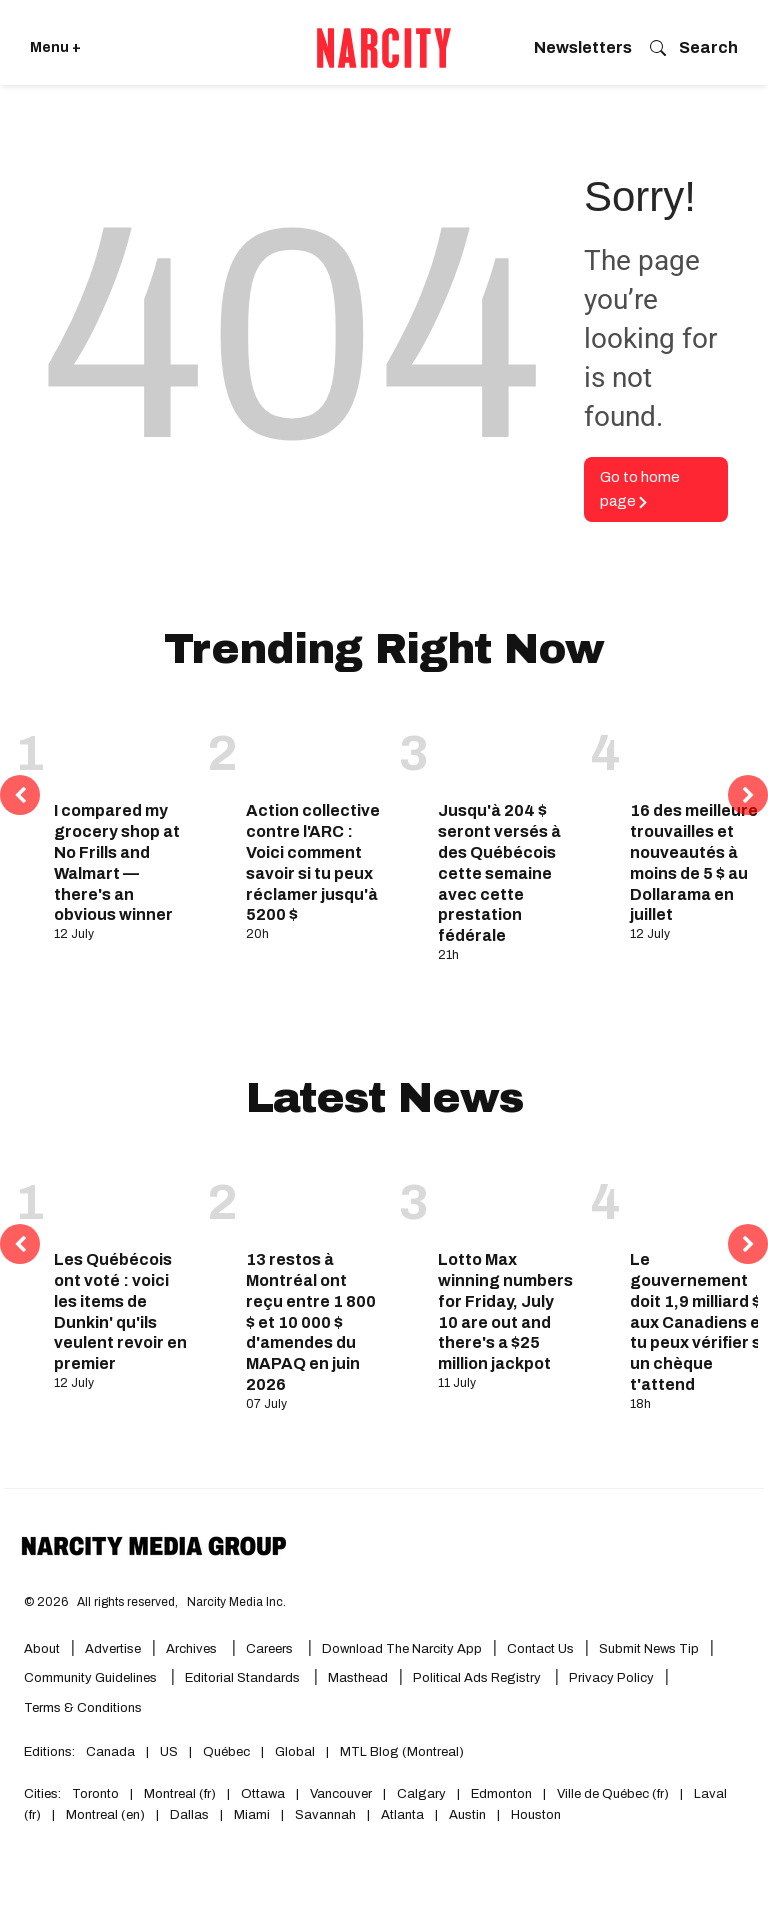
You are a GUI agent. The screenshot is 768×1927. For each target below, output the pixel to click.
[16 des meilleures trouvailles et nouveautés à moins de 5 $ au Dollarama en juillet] (699, 748)
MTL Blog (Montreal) (402, 1752)
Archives (191, 1649)
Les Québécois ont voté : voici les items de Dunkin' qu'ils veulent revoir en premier (120, 1311)
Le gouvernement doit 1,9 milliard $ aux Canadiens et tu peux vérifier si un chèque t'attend (698, 1322)
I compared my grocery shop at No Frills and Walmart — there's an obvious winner (117, 862)
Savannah (325, 1815)
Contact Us (540, 1649)
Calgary (421, 1794)
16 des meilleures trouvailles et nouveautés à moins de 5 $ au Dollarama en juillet (698, 862)
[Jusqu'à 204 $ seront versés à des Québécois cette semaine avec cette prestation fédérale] (507, 748)
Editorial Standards (244, 1678)
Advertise (113, 1649)
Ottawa (263, 1794)
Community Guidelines (92, 1678)
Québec (226, 1752)
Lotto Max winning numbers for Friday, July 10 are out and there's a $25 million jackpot (505, 1311)
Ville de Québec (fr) (613, 1794)
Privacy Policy (611, 1678)
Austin (467, 1815)
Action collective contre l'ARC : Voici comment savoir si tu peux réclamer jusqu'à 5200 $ (313, 862)
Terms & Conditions (83, 1708)
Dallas (189, 1815)
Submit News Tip (649, 1649)
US (169, 1752)
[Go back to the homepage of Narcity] (384, 48)
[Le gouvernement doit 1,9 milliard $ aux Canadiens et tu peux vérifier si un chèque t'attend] (699, 1197)
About (42, 1649)
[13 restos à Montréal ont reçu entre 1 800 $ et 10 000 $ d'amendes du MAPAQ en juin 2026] (315, 1197)
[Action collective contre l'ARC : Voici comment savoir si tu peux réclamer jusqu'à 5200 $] (315, 748)
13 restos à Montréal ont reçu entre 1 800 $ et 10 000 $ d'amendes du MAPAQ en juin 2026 (311, 1322)
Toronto (95, 1794)
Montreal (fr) (180, 1794)
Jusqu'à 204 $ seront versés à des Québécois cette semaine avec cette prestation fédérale (499, 873)
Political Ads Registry (478, 1678)
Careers (269, 1649)
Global (295, 1752)
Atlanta (402, 1815)
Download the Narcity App (402, 1649)
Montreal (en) (105, 1815)
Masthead (358, 1678)
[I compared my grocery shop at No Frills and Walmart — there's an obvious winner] (123, 748)
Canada (110, 1752)
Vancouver (341, 1794)
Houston (536, 1815)
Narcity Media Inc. (236, 1602)
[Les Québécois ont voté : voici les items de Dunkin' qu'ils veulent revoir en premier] (123, 1197)
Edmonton (501, 1794)
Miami (252, 1815)
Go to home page (640, 489)
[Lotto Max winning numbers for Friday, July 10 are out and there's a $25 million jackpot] (507, 1197)
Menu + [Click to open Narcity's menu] (55, 47)
